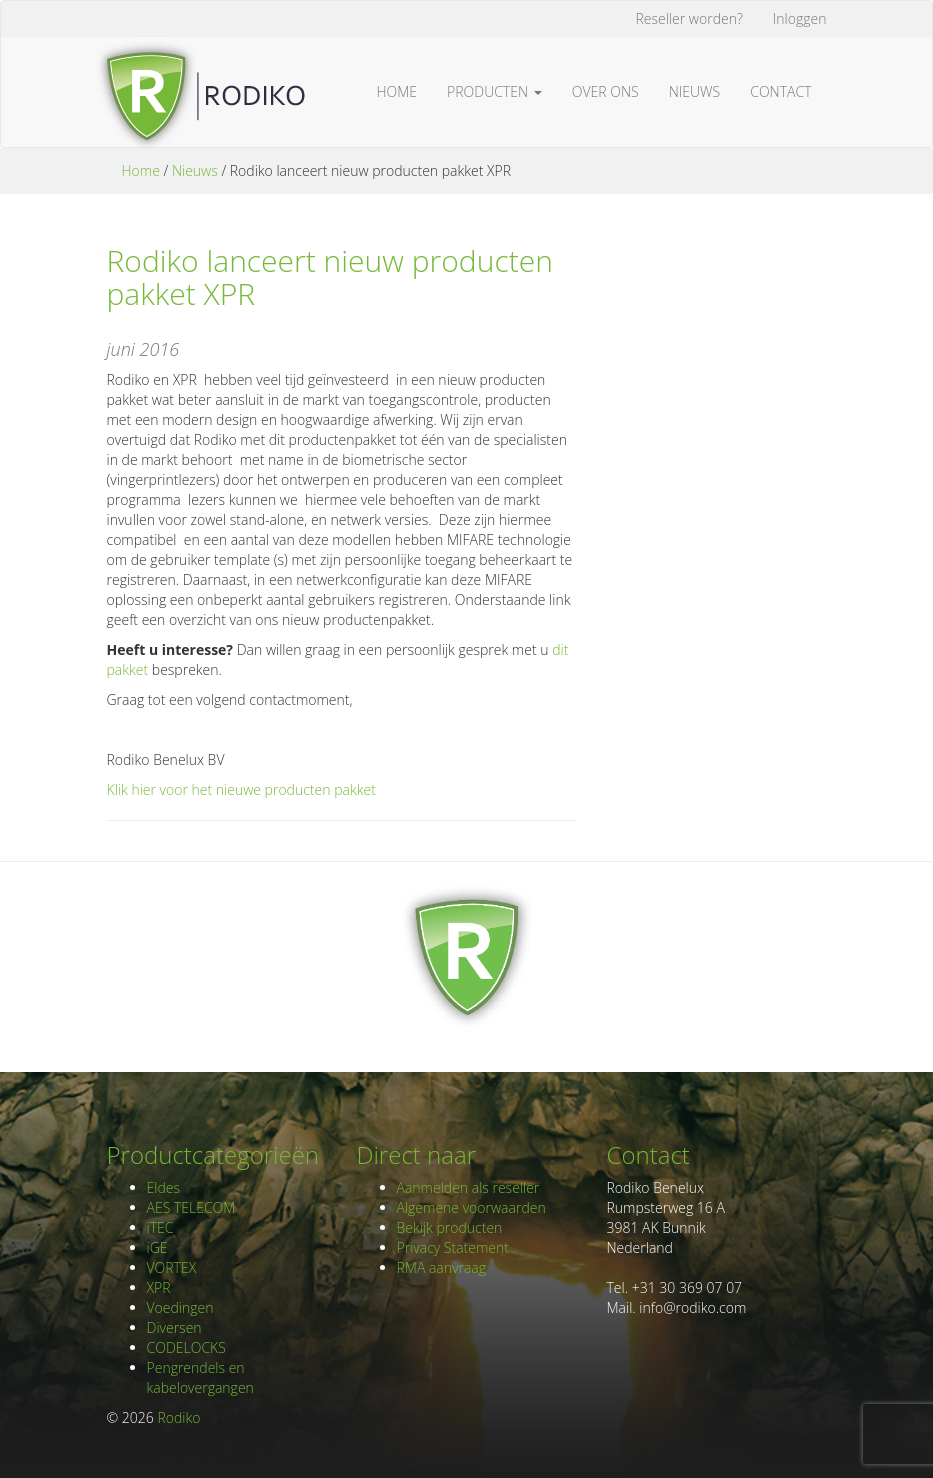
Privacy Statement (453, 1247)
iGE (157, 1247)
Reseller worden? (689, 18)
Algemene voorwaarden (471, 1207)
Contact (780, 91)
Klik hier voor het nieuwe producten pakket (241, 789)
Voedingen (180, 1307)
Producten (494, 91)
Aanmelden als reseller (468, 1187)
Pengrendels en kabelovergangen (200, 1377)
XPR (159, 1287)
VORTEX (172, 1267)
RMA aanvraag (442, 1267)
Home (397, 91)
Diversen (174, 1327)
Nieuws (695, 91)
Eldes (163, 1187)
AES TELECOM (191, 1207)
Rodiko (178, 1417)
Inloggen (800, 18)
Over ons (605, 91)
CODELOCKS (186, 1347)
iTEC (160, 1227)
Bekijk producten (450, 1227)
